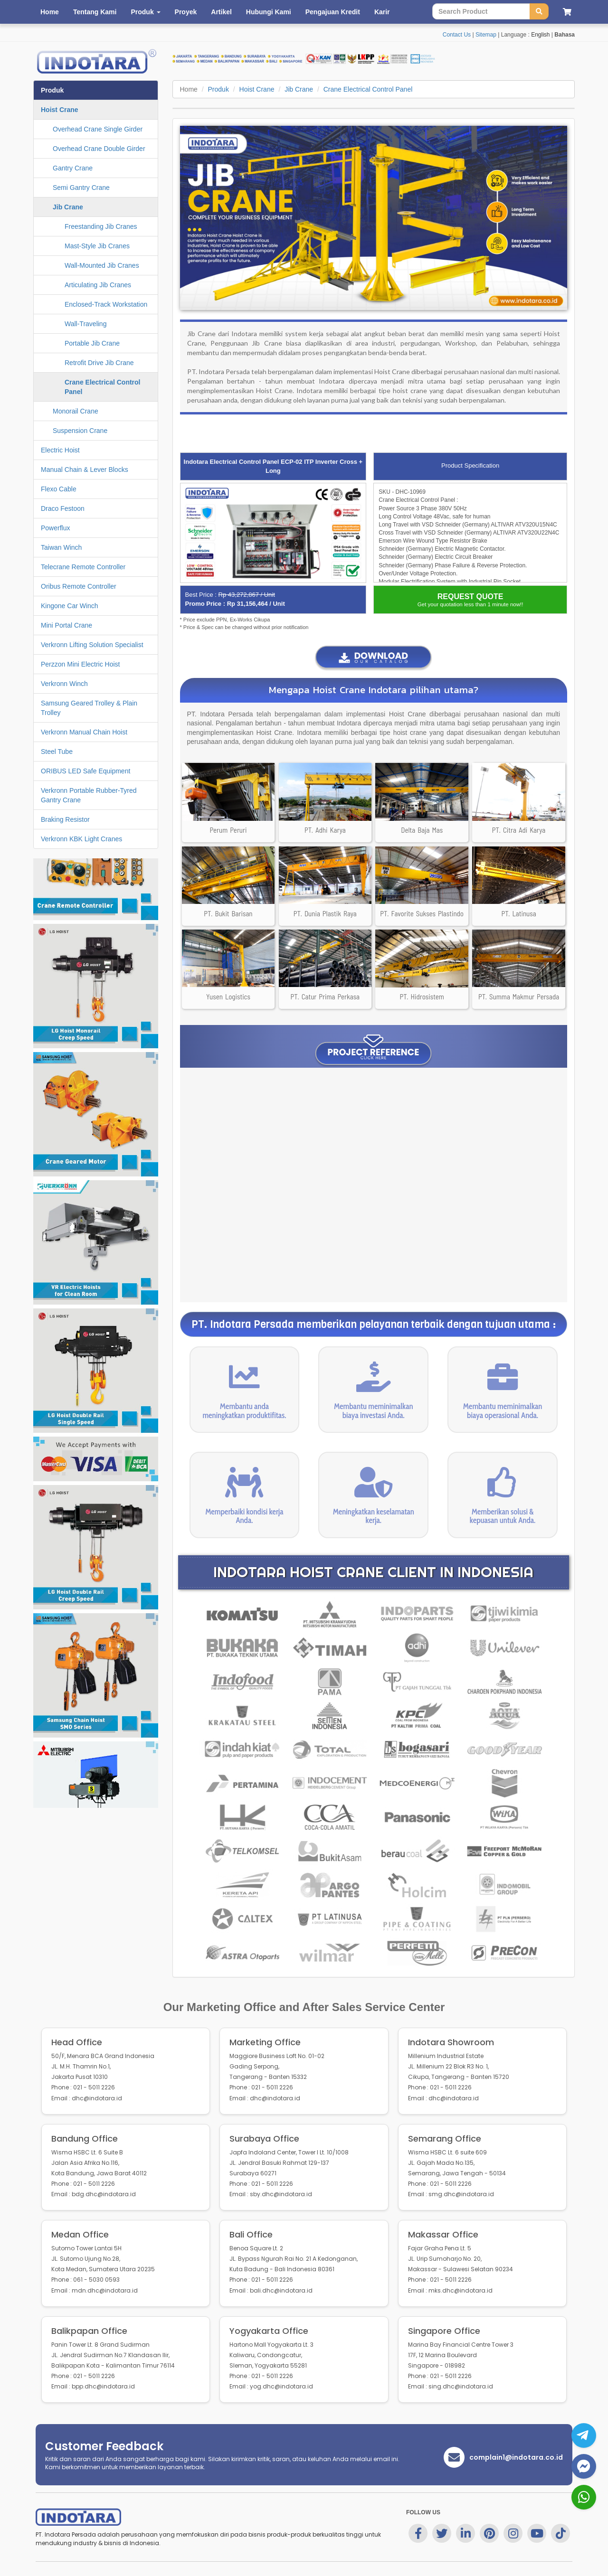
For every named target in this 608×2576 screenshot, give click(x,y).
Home (49, 12)
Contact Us (457, 34)
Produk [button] (145, 12)
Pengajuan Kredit (332, 12)
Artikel (221, 12)
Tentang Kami (95, 12)
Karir (382, 12)
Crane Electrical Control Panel (368, 89)
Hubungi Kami (268, 12)
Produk (218, 89)
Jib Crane (299, 89)
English (540, 34)
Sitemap (485, 34)
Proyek (186, 12)
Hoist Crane (257, 89)
